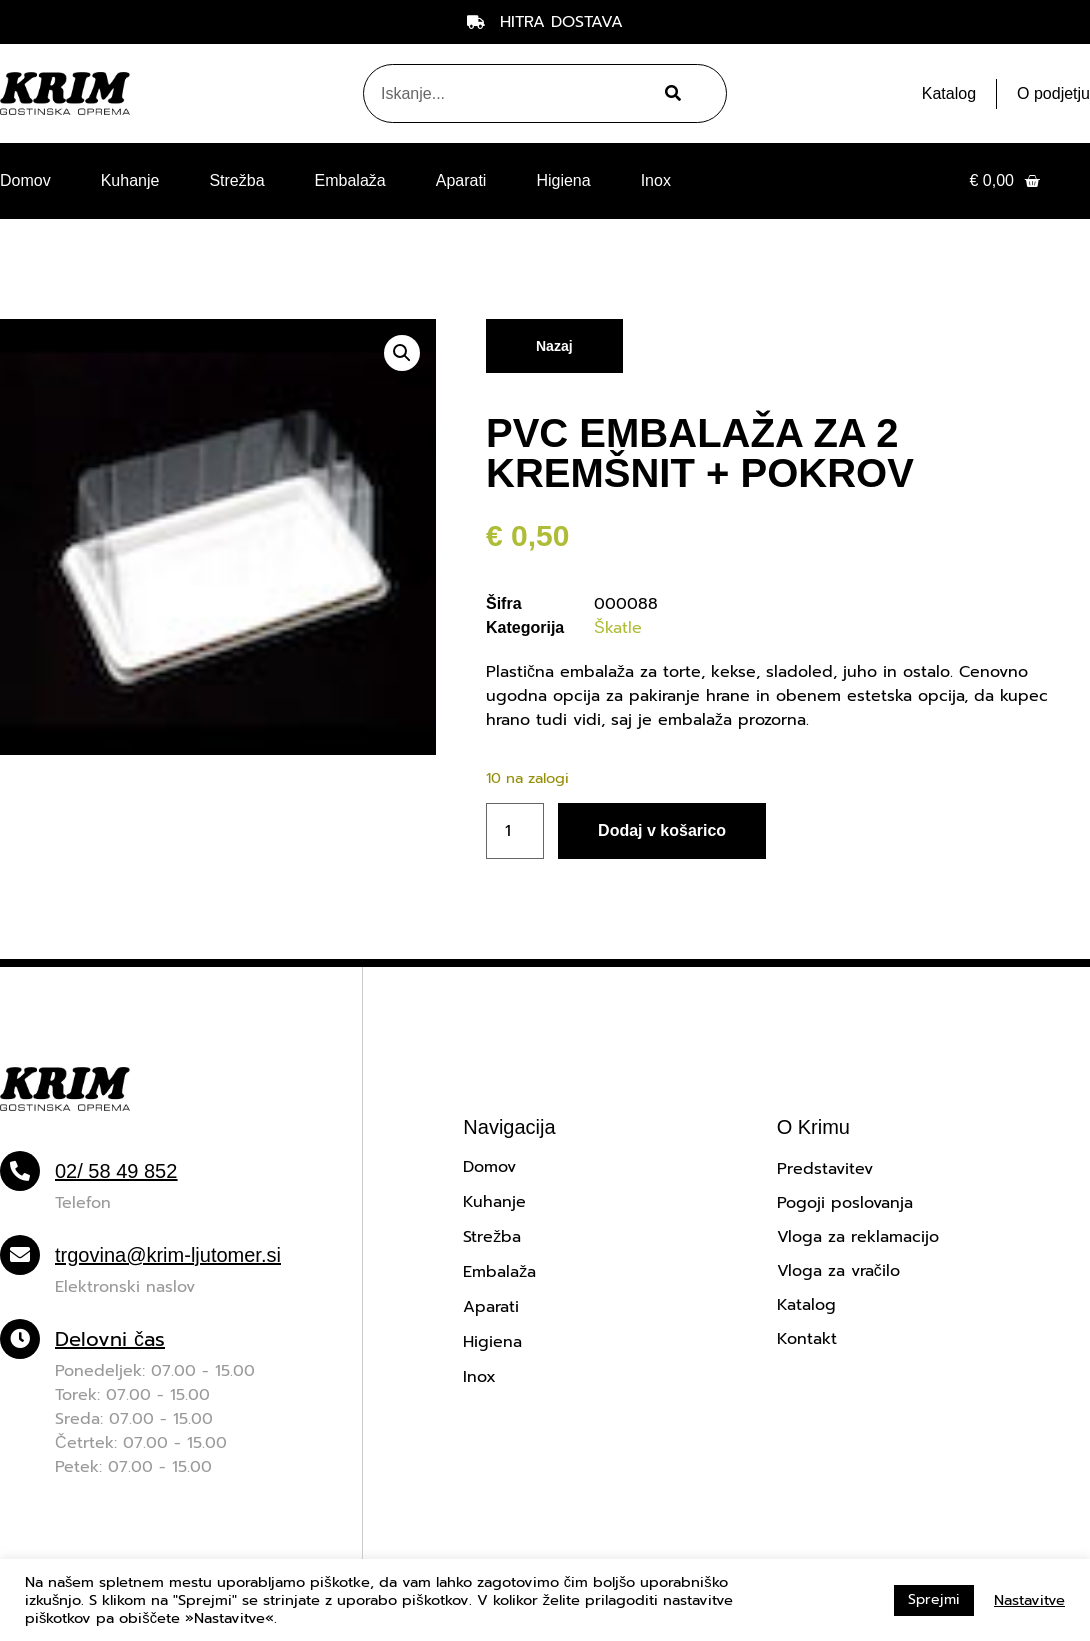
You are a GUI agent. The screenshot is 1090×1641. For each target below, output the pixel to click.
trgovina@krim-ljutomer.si (168, 1255)
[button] (402, 353)
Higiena (563, 180)
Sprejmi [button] (934, 1599)
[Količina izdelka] (515, 831)
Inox (656, 180)
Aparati (461, 180)
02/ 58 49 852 (116, 1171)
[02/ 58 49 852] (20, 1171)
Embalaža (350, 180)
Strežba (236, 180)
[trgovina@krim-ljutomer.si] (20, 1255)
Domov (25, 180)
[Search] (670, 93)
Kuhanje (130, 180)
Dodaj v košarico (662, 830)
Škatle (618, 628)
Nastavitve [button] (1029, 1600)
